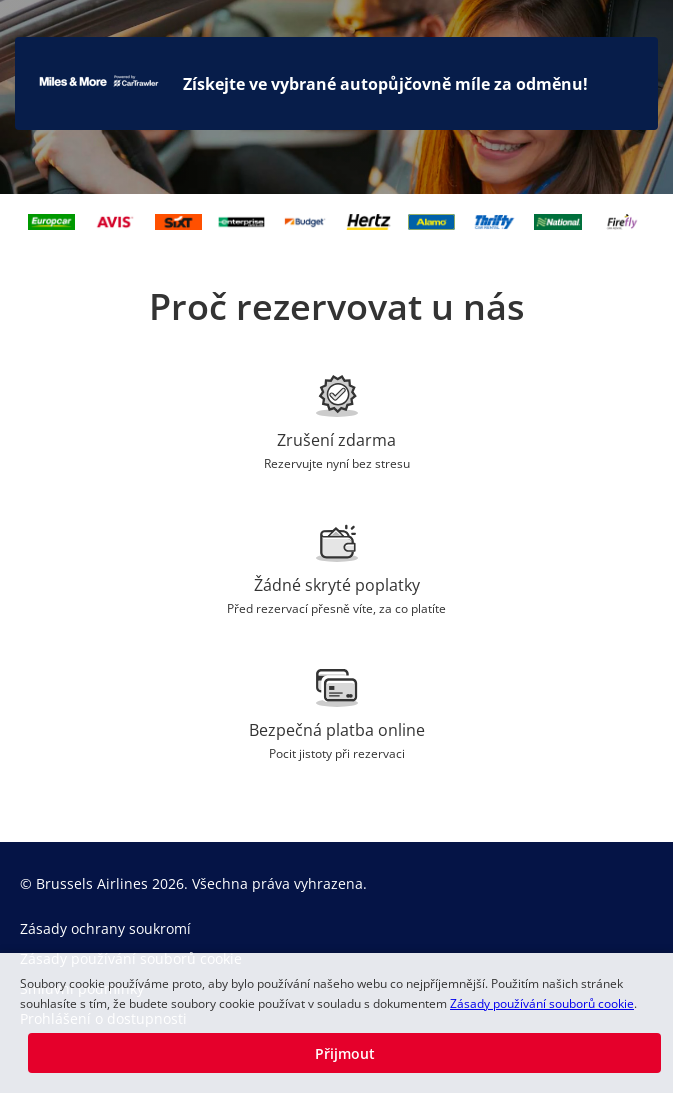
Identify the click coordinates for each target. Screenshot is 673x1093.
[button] (344, 1053)
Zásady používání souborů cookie (542, 1003)
